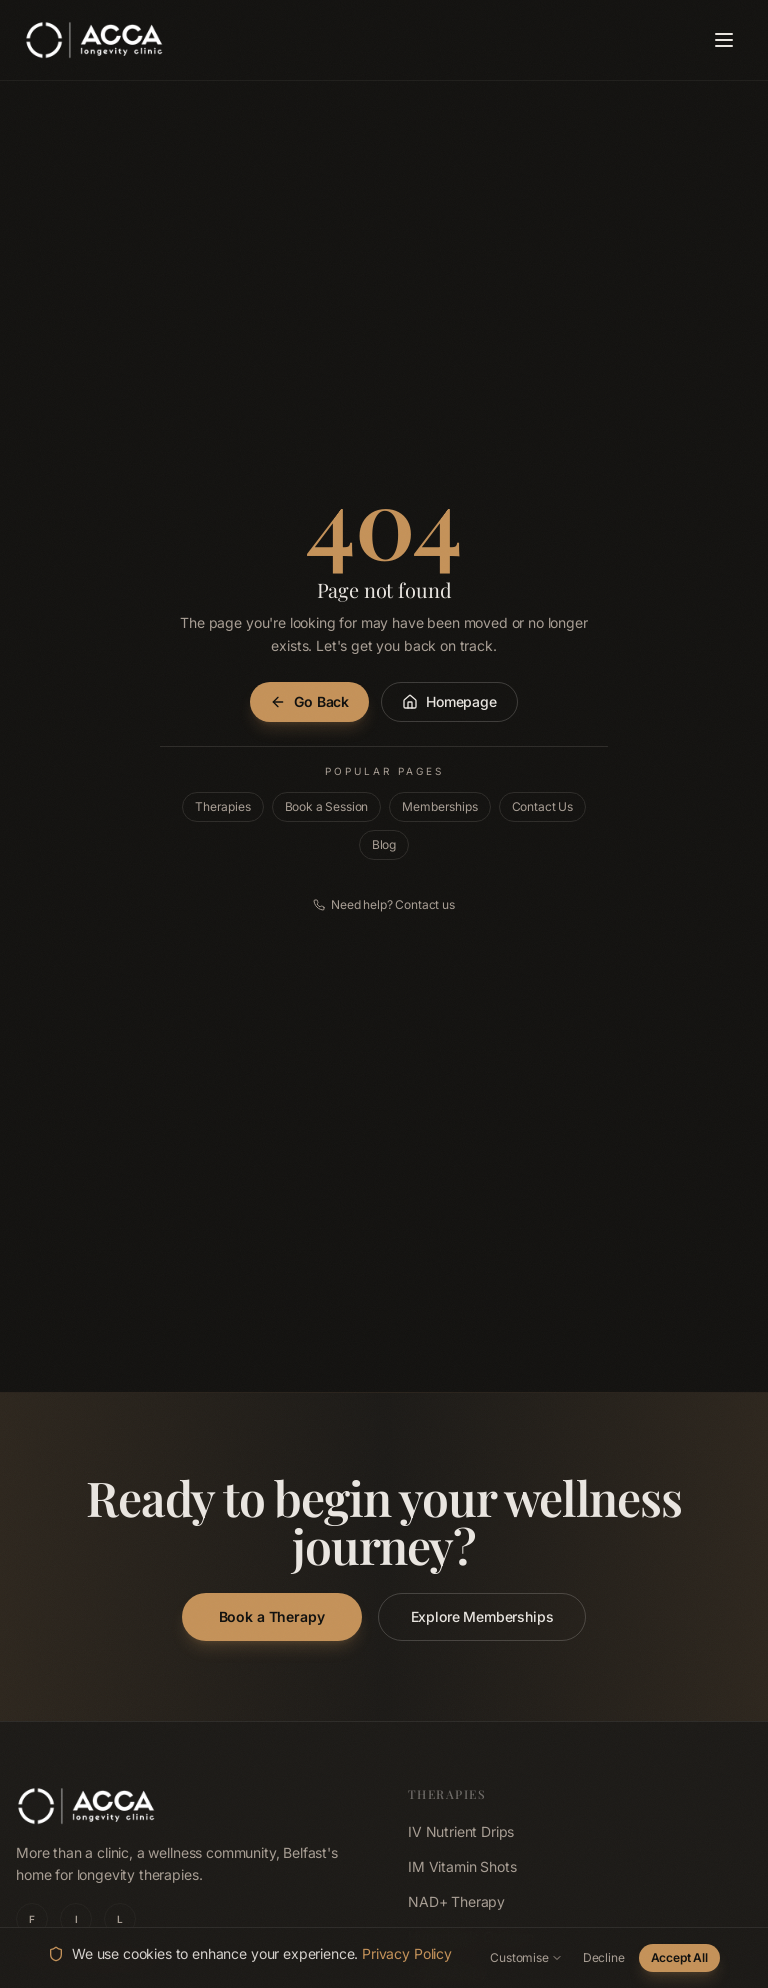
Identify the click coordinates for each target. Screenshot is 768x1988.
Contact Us (542, 806)
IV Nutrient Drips (461, 1831)
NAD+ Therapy (456, 1901)
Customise (526, 1957)
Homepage (449, 701)
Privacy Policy (407, 1953)
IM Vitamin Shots (462, 1866)
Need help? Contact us (384, 904)
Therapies (223, 806)
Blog (384, 844)
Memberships (439, 806)
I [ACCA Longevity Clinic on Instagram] (76, 1919)
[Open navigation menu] (724, 40)
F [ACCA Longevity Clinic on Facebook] (32, 1919)
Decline (604, 1957)
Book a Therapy (272, 1616)
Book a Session (327, 806)
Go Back (309, 701)
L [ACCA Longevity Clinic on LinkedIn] (120, 1919)
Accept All (679, 1957)
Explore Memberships (482, 1616)
